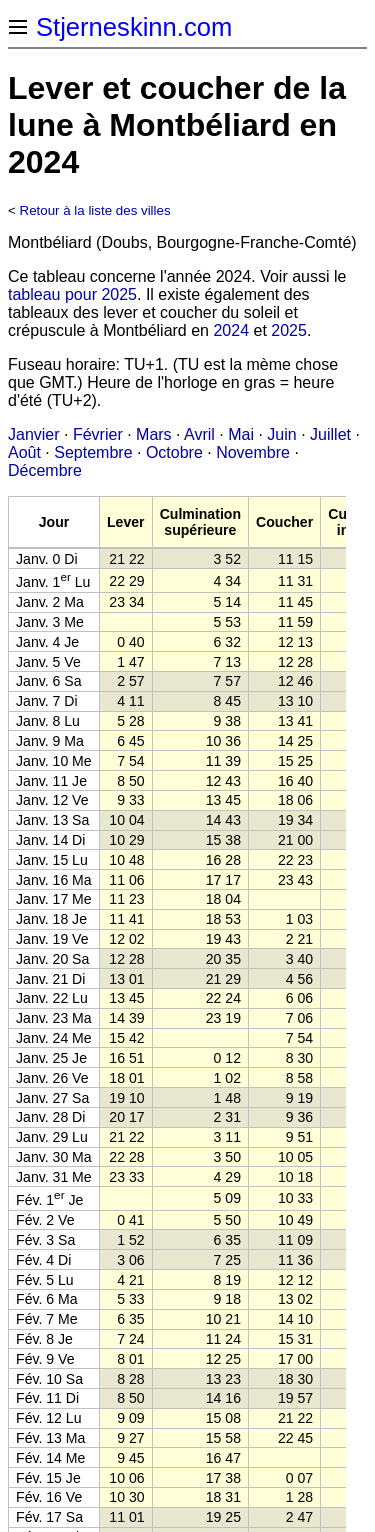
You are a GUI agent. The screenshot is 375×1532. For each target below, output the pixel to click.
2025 (289, 330)
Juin (281, 434)
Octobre (174, 452)
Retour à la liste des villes (95, 210)
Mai (241, 434)
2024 (231, 330)
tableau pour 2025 (72, 294)
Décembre (45, 470)
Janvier (34, 434)
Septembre (93, 452)
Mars (154, 434)
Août (24, 452)
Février (98, 434)
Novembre (253, 452)
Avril (199, 434)
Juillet (330, 434)
